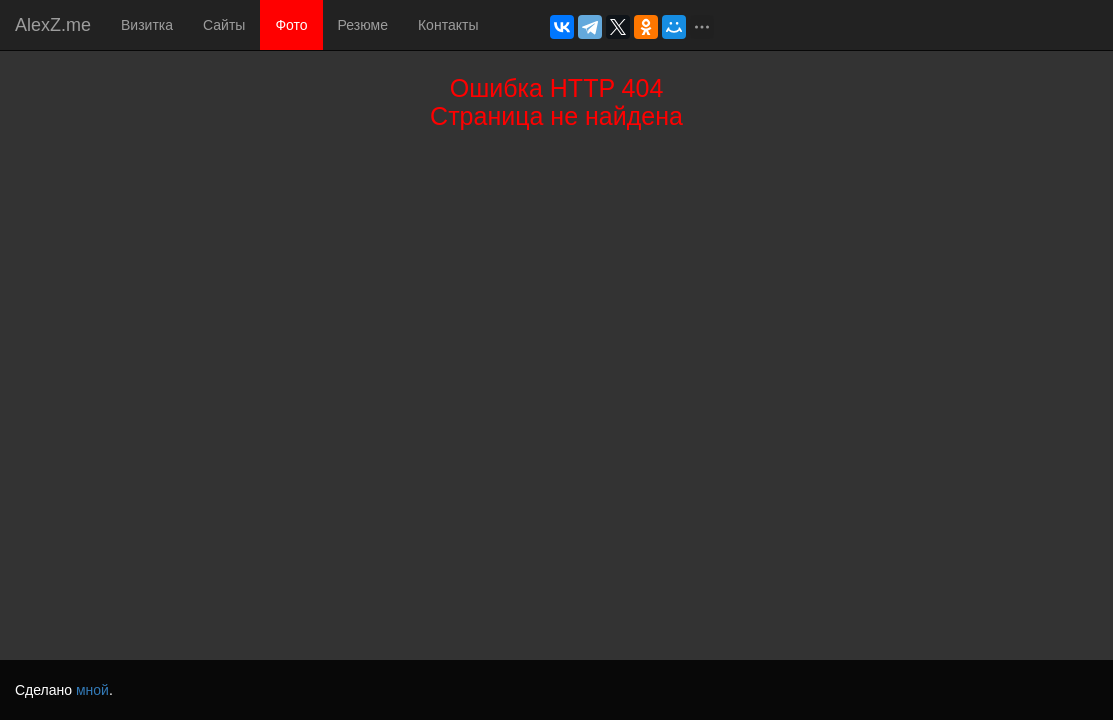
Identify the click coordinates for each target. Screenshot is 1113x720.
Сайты (224, 25)
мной (92, 690)
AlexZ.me (53, 25)
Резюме (363, 25)
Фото (291, 25)
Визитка (147, 25)
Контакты (448, 25)
